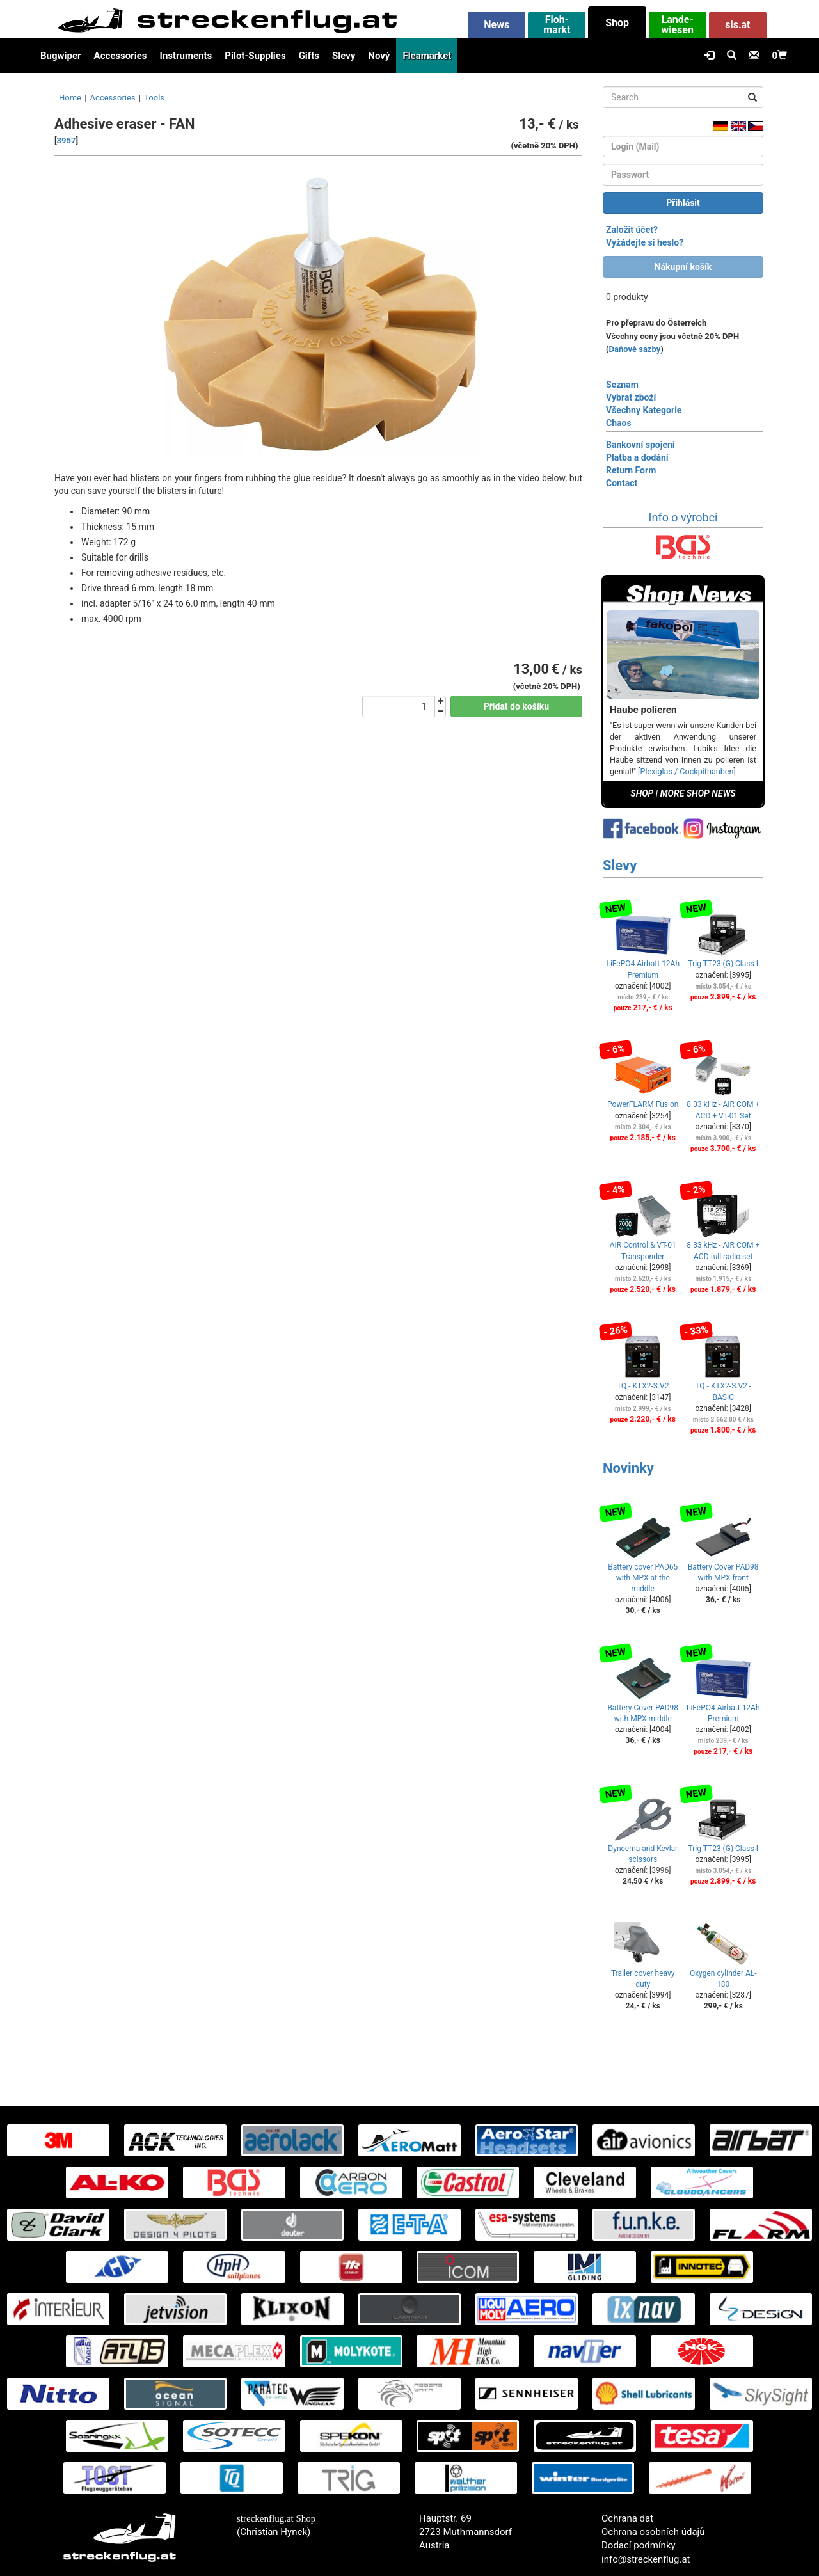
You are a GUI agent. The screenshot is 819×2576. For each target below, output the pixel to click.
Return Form (631, 470)
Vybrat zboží (631, 397)
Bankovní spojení (640, 445)
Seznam (622, 384)
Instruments (186, 55)
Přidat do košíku (516, 706)
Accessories (120, 55)
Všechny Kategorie (643, 410)
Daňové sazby (635, 349)
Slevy (343, 55)
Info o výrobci (683, 517)
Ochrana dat (627, 2518)
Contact (621, 483)
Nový (379, 55)
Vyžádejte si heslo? (644, 242)
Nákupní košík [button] (683, 267)
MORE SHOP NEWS (698, 793)
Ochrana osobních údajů (652, 2532)
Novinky (628, 1468)
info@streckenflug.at (645, 2559)
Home (70, 97)
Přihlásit (683, 203)
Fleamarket (426, 55)
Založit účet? (632, 230)
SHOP (641, 793)
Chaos (619, 423)
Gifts (309, 55)
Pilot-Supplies (255, 55)
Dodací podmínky (638, 2545)
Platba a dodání (637, 457)
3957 (66, 140)
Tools (154, 97)
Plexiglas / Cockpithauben (686, 771)
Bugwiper (60, 55)
